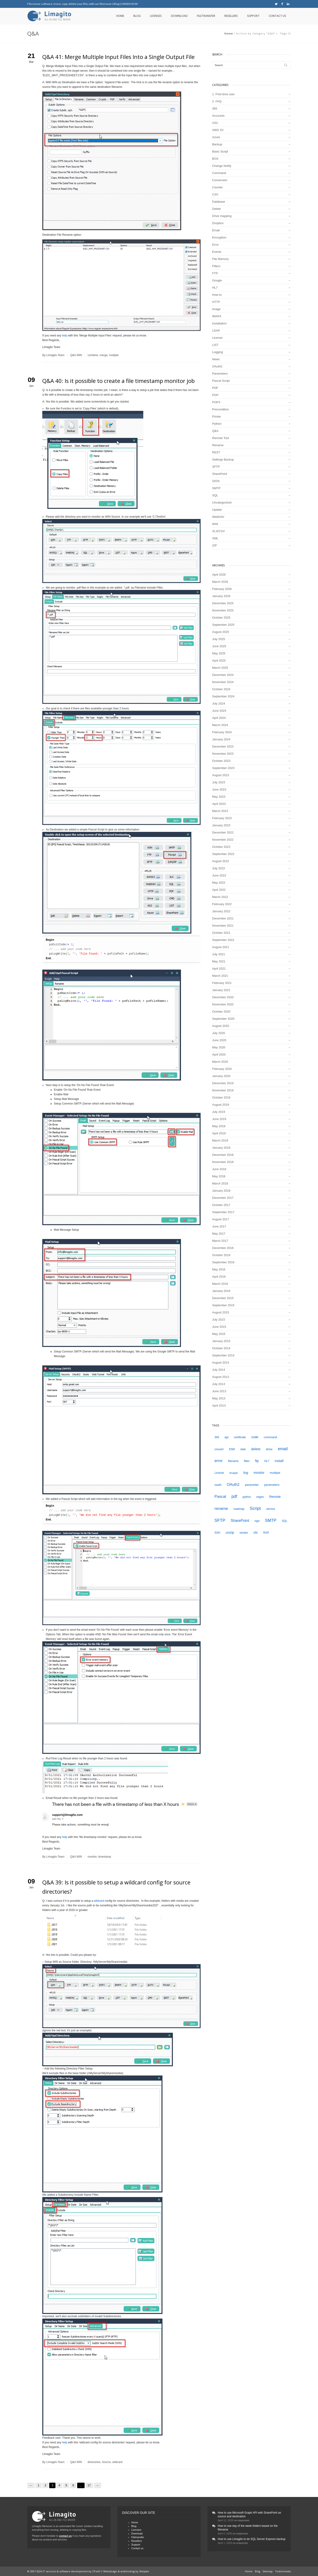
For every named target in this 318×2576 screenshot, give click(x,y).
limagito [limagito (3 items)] (233, 1472)
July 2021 (218, 954)
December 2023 (223, 746)
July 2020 (218, 1033)
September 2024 (223, 696)
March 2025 (220, 667)
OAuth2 (217, 366)
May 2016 (218, 1269)
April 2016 (219, 1276)
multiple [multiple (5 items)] (275, 1472)
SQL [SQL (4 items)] (284, 1521)
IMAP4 (216, 316)
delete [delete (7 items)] (255, 1449)
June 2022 (219, 875)
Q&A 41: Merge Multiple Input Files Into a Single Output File (118, 57)
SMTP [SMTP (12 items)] (270, 1520)
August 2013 (220, 1377)
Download (179, 16)
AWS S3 (217, 130)
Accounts (218, 115)
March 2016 (220, 1283)
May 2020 (218, 1047)
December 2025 (223, 603)
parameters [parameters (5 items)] (271, 1484)
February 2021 (222, 983)
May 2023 (218, 796)
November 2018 (223, 1162)
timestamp (104, 1856)
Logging (217, 352)
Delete (216, 209)
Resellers (231, 16)
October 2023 (221, 761)
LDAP (216, 330)
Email (216, 230)
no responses (241, 2520)
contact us (65, 2535)
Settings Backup (223, 459)
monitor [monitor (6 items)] (259, 1472)
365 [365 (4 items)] (216, 1437)
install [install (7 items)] (279, 1461)
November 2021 (223, 925)
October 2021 (221, 932)
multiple (114, 355)
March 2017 (220, 1240)
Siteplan (144, 2571)
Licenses (156, 16)
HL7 (215, 287)
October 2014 (221, 1348)
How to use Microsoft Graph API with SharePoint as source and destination (249, 2514)
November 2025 (223, 610)
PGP (215, 395)
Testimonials (283, 2571)
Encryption (219, 237)
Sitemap (268, 2571)
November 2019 (223, 1090)
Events (216, 251)
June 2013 (219, 1391)
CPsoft (96, 2571)
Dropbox (217, 223)
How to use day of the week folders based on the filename (248, 2527)
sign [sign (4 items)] (257, 1521)
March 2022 (220, 897)
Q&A (73, 355)
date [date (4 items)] (243, 1449)
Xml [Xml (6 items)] (266, 1532)
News (216, 359)
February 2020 (222, 1069)
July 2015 (218, 1319)
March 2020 (220, 1061)
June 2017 (219, 1226)
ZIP (214, 545)
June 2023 (219, 789)
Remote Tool (220, 438)
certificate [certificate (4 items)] (240, 1437)
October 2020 (221, 1011)
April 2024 (219, 718)
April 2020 (219, 1054)
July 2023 (218, 782)
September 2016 (223, 1262)
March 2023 (220, 811)
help (64, 335)
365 (214, 108)
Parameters (220, 373)
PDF (215, 388)
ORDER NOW (129, 4)
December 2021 (223, 918)
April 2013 (219, 1405)
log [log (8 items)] (245, 1472)
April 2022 (219, 889)
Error (215, 244)
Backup (217, 144)
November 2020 (223, 1004)
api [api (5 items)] (226, 1437)
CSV (215, 194)
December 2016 (223, 1248)
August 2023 (220, 775)
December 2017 (223, 1197)
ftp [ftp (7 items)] (257, 1461)
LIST (215, 345)
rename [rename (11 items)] (221, 1508)
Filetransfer (206, 16)
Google (217, 280)
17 (89, 2485)
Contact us (277, 16)
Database (218, 201)
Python (216, 423)
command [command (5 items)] (270, 1437)
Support (253, 16)
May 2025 (218, 653)
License (217, 337)
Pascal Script (221, 380)
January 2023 (221, 825)
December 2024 (223, 675)
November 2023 (223, 753)
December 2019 (223, 1083)
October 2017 (221, 1205)
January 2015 (221, 1341)
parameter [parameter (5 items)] (252, 1484)
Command (219, 173)
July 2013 (218, 1384)
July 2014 (218, 1369)
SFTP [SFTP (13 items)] (219, 1520)
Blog (116, 4)
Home (120, 16)
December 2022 (223, 832)
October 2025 (221, 617)
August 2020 (220, 1026)
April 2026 (219, 574)
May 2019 (218, 1126)
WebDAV (218, 517)
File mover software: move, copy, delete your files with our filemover (69, 4)
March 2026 (220, 581)
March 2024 (220, 725)
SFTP (216, 466)
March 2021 (220, 975)
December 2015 (223, 1298)
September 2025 (223, 624)
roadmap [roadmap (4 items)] (239, 1509)
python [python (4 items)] (246, 1497)
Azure (216, 137)
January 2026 (221, 596)
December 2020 (223, 997)
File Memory (220, 259)
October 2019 (221, 1097)
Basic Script (220, 151)
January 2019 (221, 1147)
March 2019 (220, 1140)
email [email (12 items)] (282, 1449)
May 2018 (218, 1176)
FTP (215, 273)
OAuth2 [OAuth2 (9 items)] (233, 1484)
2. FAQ (216, 101)
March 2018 (220, 1183)
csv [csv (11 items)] (232, 1449)
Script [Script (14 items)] (255, 1508)
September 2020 (223, 1018)
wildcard (99, 1900)
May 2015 (218, 1334)
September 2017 (223, 1212)
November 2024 (223, 682)
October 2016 (221, 1255)
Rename (217, 445)
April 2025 (219, 660)
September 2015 (223, 1305)
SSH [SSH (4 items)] (217, 1532)
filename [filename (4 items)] (233, 1461)
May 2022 (218, 882)
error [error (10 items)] (218, 1461)
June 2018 (219, 1169)
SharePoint (219, 474)
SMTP (216, 488)
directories (94, 2462)
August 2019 (220, 1104)
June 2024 (219, 710)
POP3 (216, 402)
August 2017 (220, 1219)
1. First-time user (223, 94)
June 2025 (219, 646)
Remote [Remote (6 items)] (275, 1497)
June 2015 (219, 1326)
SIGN (216, 481)
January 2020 (221, 1076)
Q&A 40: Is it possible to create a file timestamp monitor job (118, 381)
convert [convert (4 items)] (218, 1449)
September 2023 (223, 768)
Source (106, 2462)
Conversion (219, 180)
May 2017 (218, 1233)
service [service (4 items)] (270, 1509)
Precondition (220, 409)
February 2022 (222, 904)
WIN (79, 355)
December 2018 (223, 1155)
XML (215, 538)
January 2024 (221, 739)
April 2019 (219, 1133)
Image (216, 309)
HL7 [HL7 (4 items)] (266, 1461)
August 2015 (220, 1312)
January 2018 (221, 1190)
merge (103, 355)
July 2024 (218, 703)
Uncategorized (222, 502)
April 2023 (219, 804)
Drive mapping (222, 216)
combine (93, 355)
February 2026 (222, 589)
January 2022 (221, 911)
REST (216, 452)
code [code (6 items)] (254, 1437)
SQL (215, 495)
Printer (216, 416)
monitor (92, 1856)
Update (217, 509)
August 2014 (220, 1362)
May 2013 (218, 1398)
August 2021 (220, 947)
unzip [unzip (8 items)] (230, 1532)
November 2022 (223, 839)
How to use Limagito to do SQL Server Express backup (251, 2539)
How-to (217, 294)
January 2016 (221, 1291)
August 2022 (220, 861)
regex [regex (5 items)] (260, 1497)
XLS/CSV (218, 531)
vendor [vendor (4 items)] (243, 1532)
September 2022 (223, 854)
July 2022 (218, 868)
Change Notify (221, 166)
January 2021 (221, 990)
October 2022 (221, 846)
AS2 (215, 123)
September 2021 (223, 940)
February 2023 (222, 818)
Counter (217, 187)
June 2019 (219, 1119)
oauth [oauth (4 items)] (217, 1484)
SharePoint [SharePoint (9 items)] (240, 1520)
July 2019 (218, 1112)
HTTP (216, 302)
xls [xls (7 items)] (256, 1532)
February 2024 (222, 732)
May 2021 (218, 961)
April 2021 (219, 968)
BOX (215, 158)
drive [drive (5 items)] (269, 1449)
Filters (216, 266)
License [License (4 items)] (219, 1472)
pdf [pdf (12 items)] (234, 1496)
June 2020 (219, 1040)
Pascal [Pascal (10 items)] (220, 1496)
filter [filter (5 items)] (247, 1461)
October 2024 (221, 689)
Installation (219, 323)
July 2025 (218, 639)
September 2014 (223, 1355)
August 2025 (220, 632)
